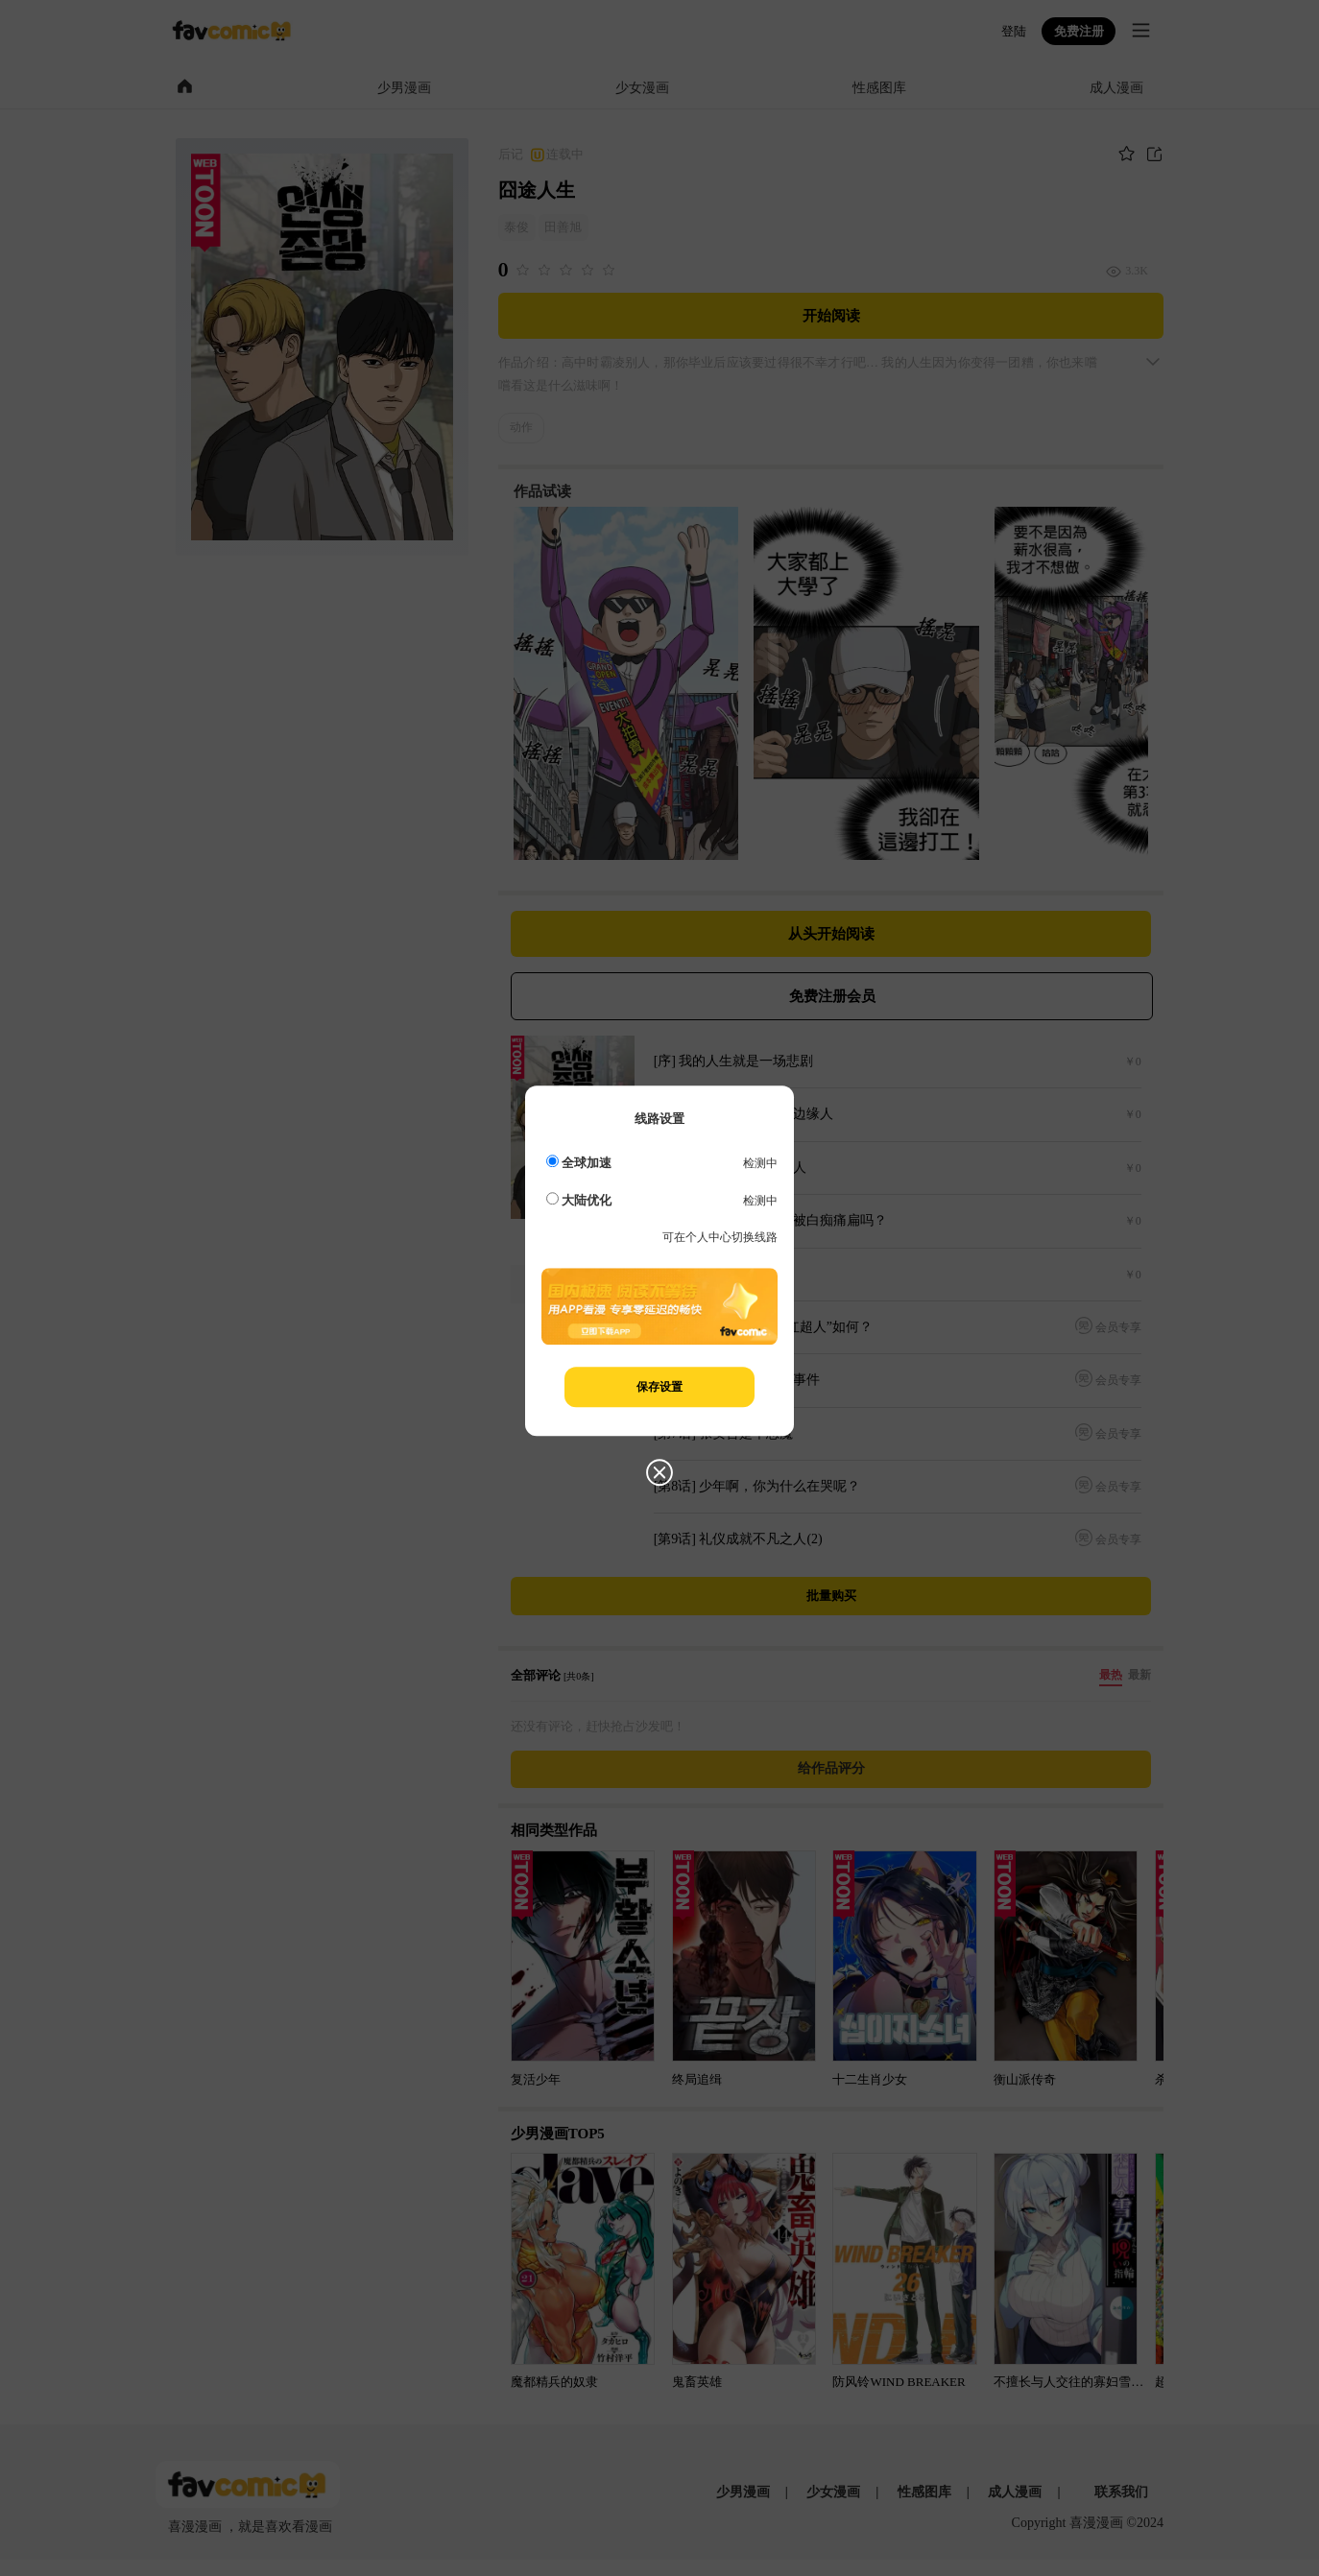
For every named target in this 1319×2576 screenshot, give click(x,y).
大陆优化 (579, 1199)
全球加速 (579, 1163)
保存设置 (659, 1387)
